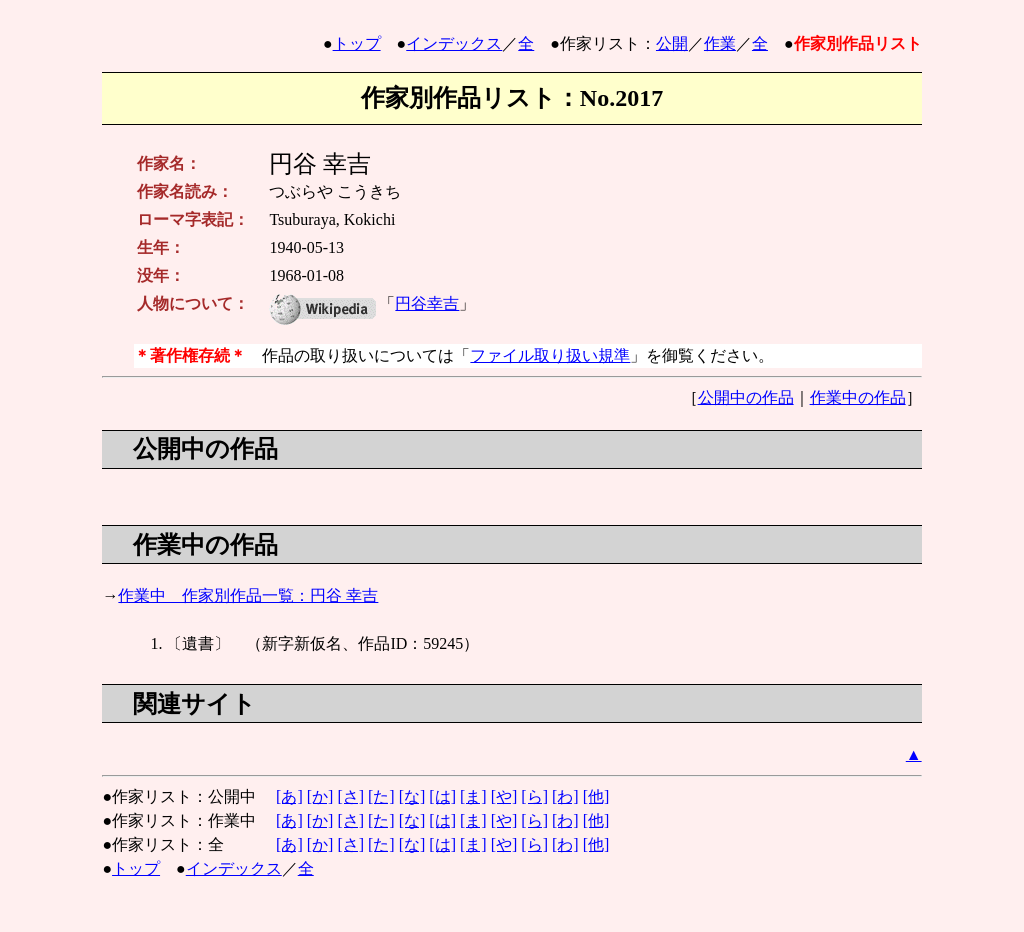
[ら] (534, 796)
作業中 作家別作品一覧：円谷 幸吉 (248, 595)
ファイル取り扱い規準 (550, 355)
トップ (357, 43)
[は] (442, 796)
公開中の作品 (746, 397)
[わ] (565, 796)
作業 (720, 43)
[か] (320, 796)
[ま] (473, 796)
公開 (672, 43)
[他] (596, 796)
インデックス (454, 43)
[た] (381, 796)
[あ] (289, 796)
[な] (412, 796)
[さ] (350, 796)
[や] (504, 796)
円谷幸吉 (427, 303)
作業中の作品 (858, 397)
